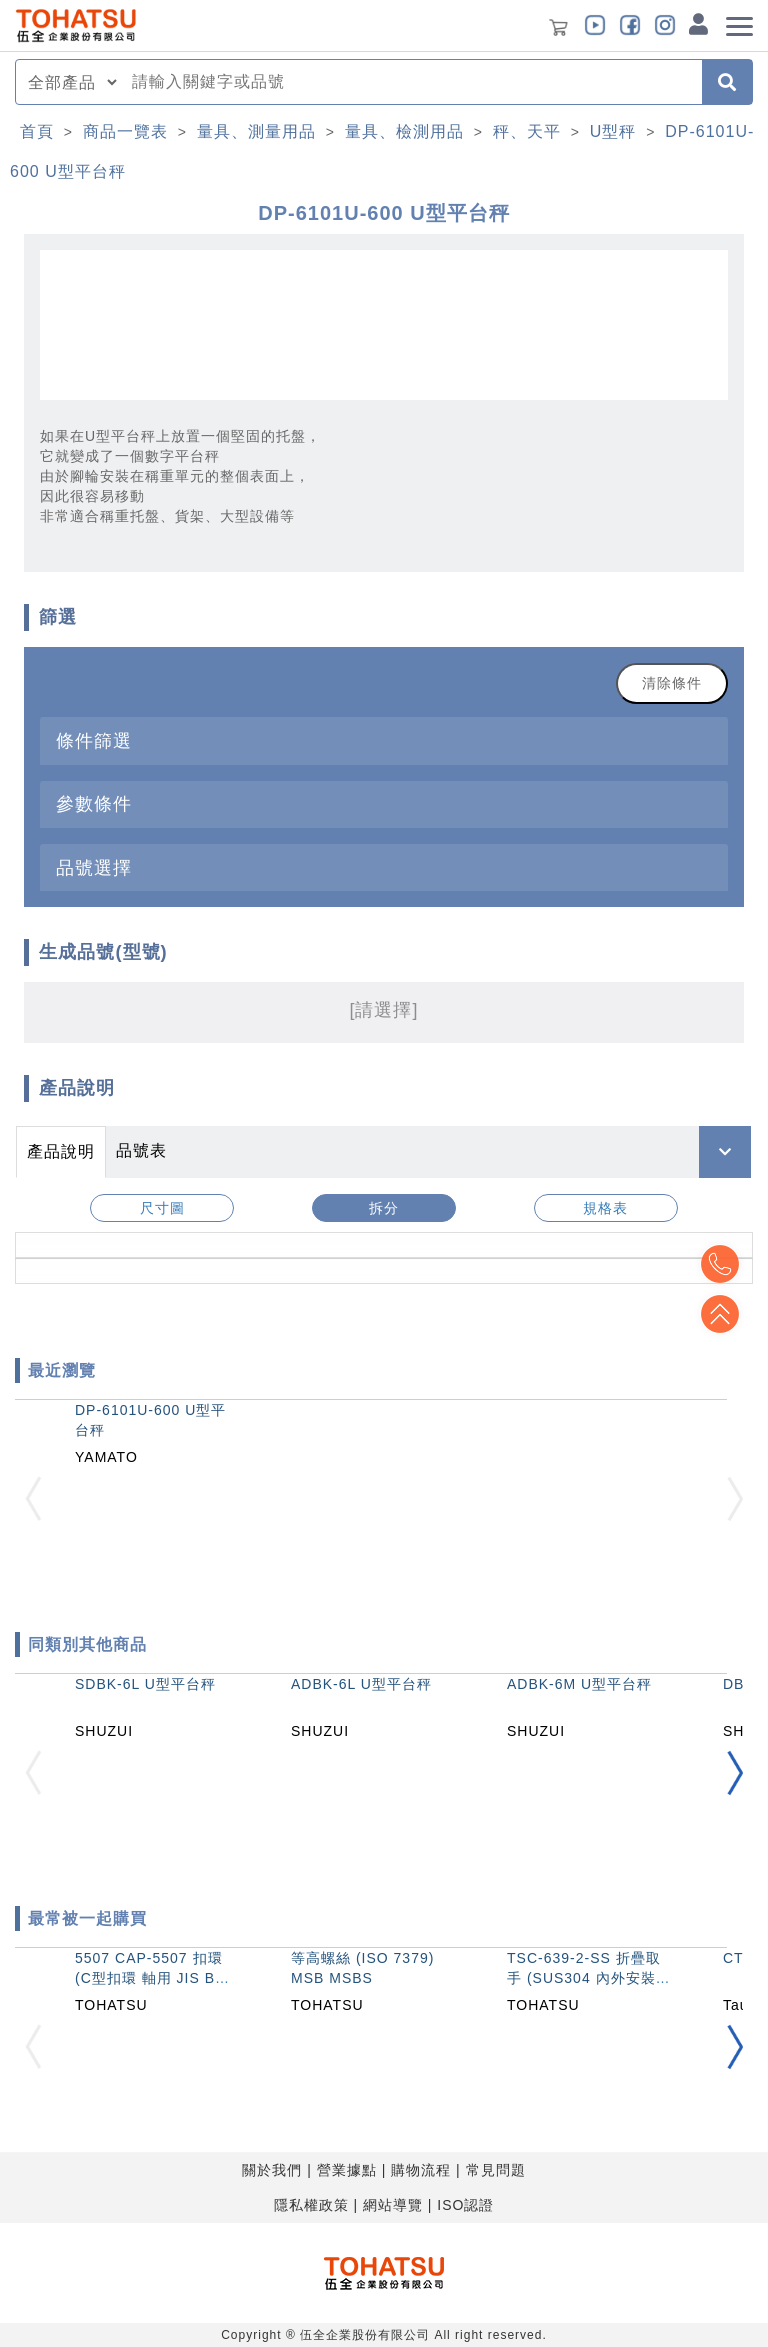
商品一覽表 (125, 131)
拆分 (384, 1208)
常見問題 (496, 2170)
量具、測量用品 (256, 131)
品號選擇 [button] (94, 867)
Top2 (718, 1264)
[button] (735, 1773)
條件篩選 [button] (94, 740)
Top (718, 1314)
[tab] (384, 740)
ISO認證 (465, 2205)
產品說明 (61, 1151)
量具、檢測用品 (404, 131)
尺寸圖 (162, 1208)
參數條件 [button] (94, 803)
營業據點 (347, 2170)
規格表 (605, 1208)
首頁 (37, 131)
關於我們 (272, 2170)
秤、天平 (527, 131)
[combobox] (411, 82)
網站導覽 (393, 2205)
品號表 (141, 1150)
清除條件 (672, 683)
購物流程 (421, 2170)
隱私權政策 (311, 2205)
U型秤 (613, 131)
